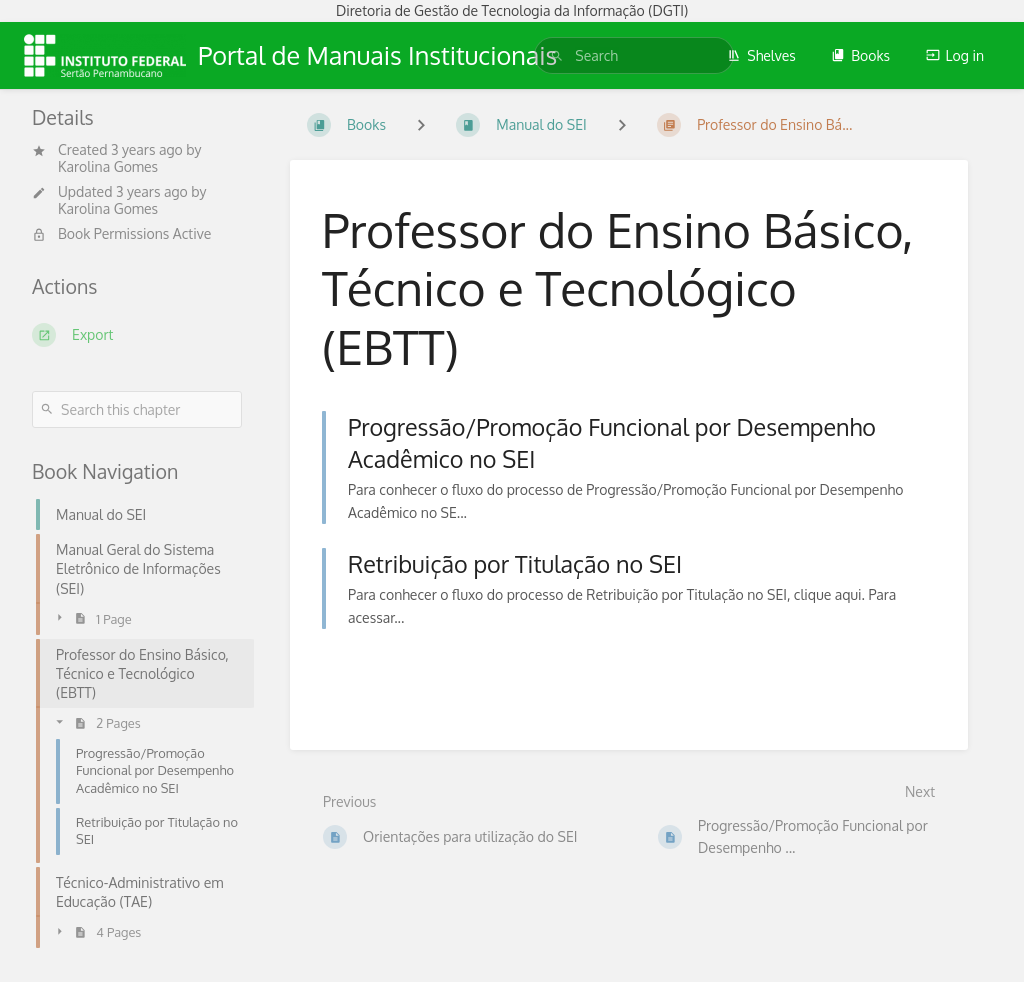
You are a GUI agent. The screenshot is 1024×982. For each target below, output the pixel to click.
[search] (634, 55)
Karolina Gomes (108, 166)
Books (860, 55)
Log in (955, 55)
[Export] (137, 335)
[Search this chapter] (137, 409)
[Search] (557, 55)
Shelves (761, 55)
